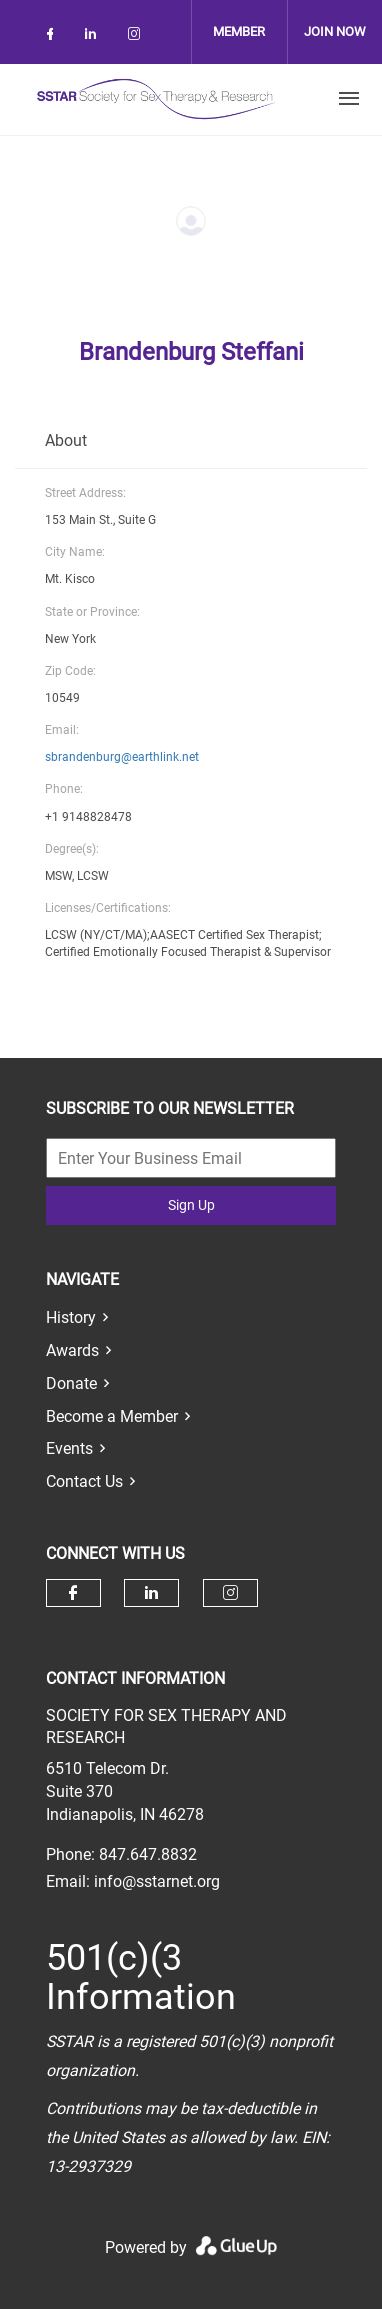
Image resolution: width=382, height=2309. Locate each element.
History (71, 1317)
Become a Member (112, 1416)
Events (69, 1448)
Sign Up (191, 1205)
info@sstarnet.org (157, 1881)
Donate (71, 1383)
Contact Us (84, 1481)
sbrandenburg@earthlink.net (122, 757)
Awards (72, 1350)
